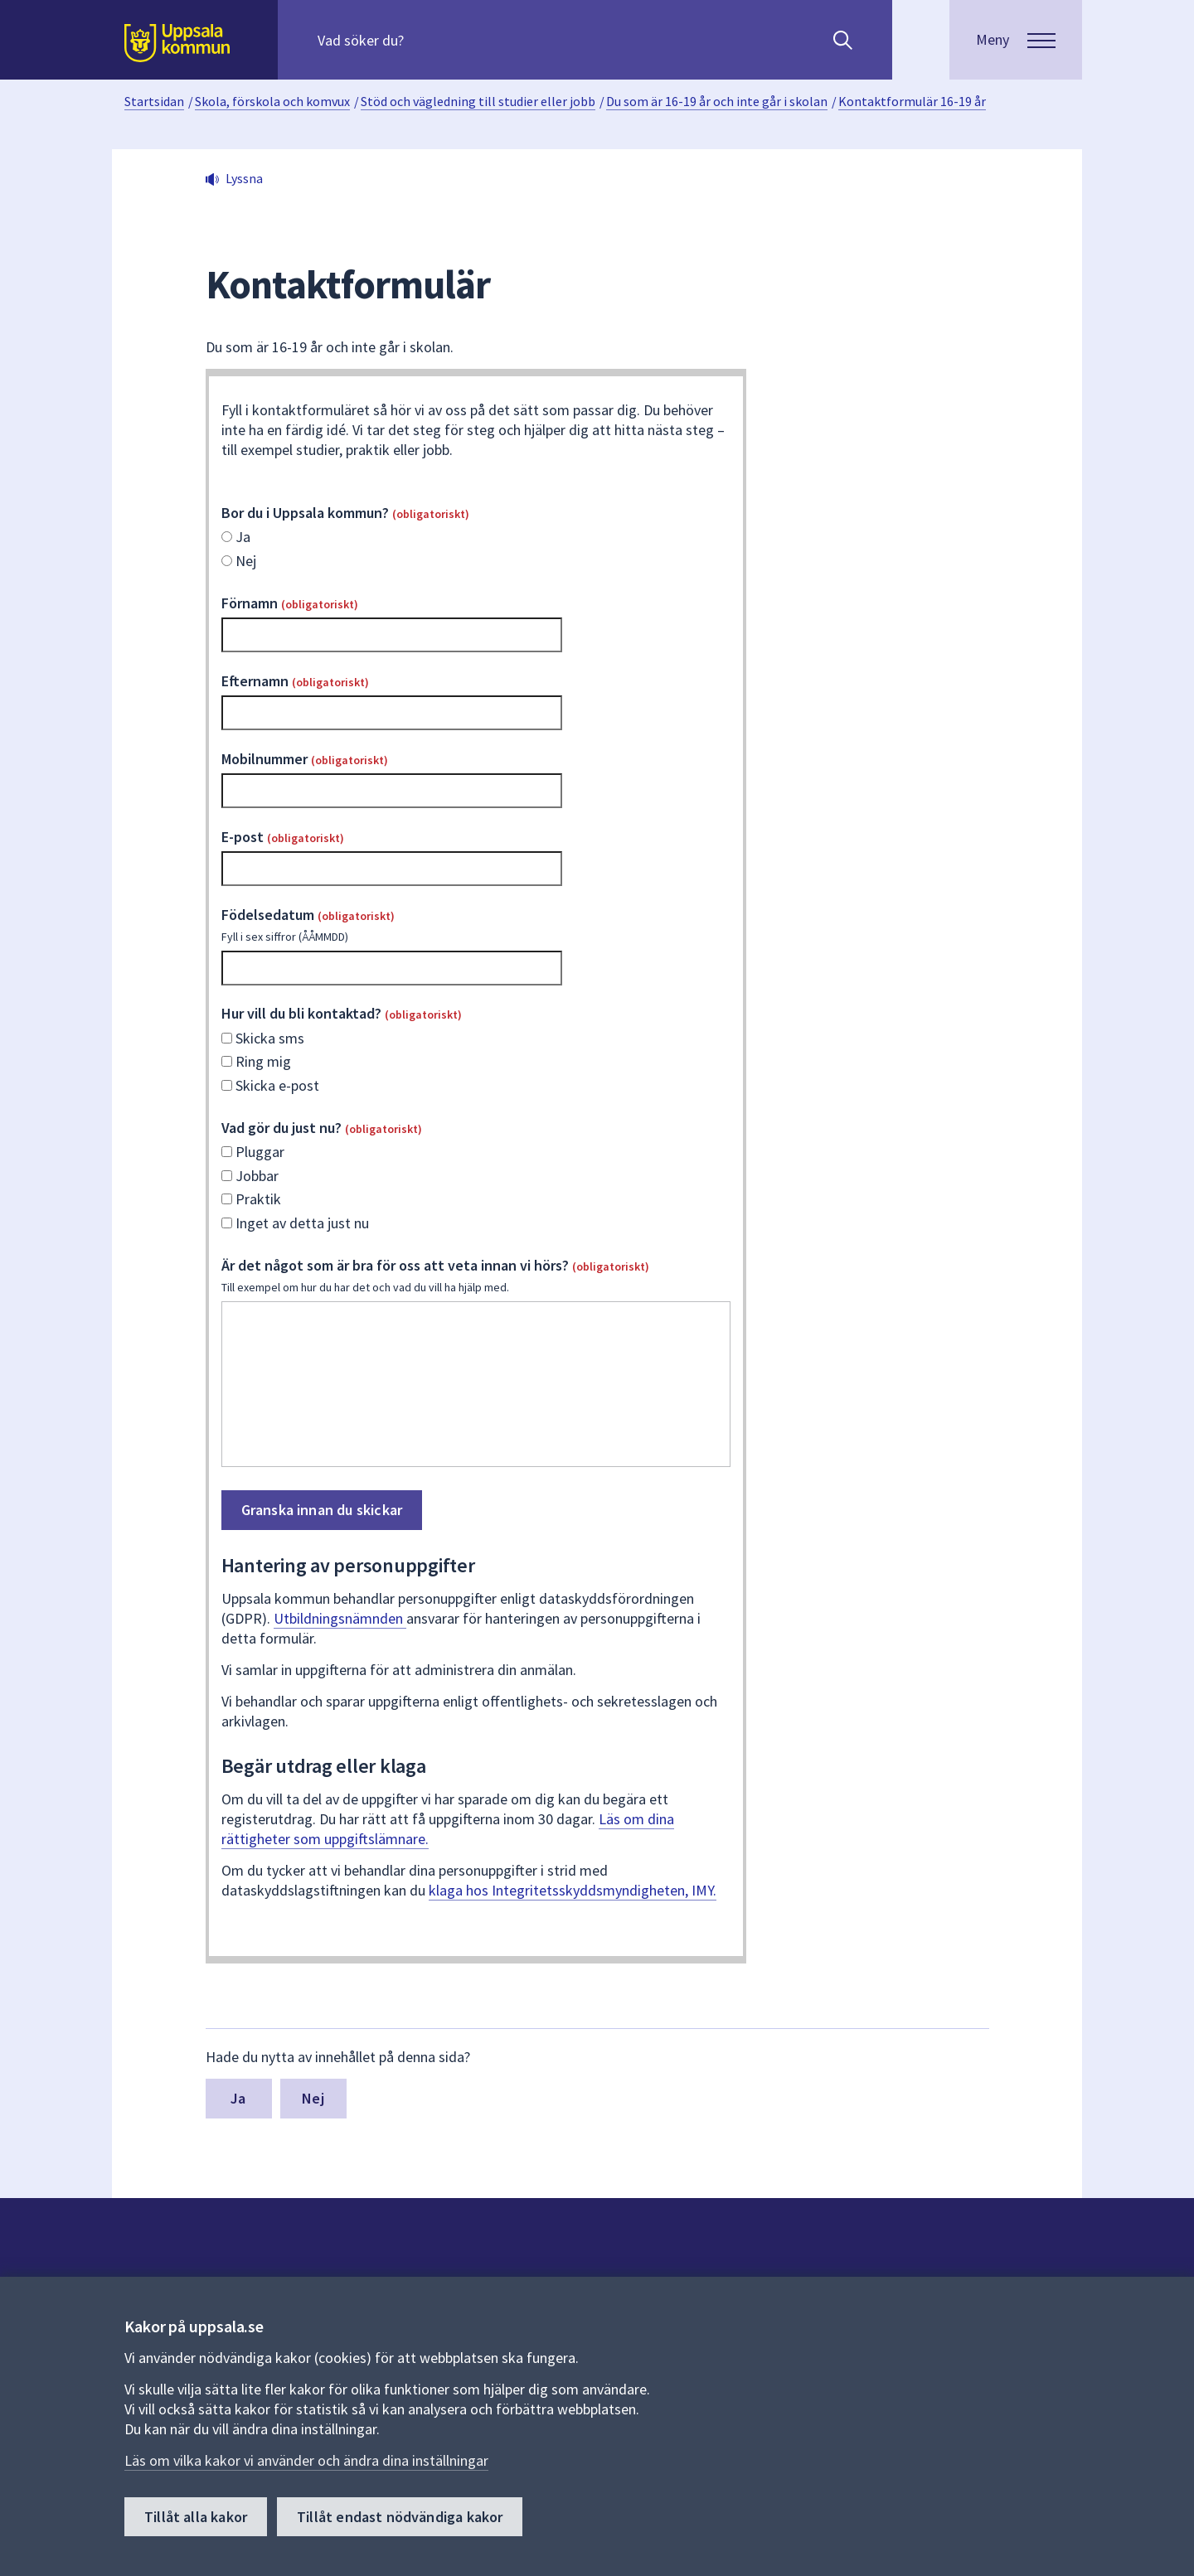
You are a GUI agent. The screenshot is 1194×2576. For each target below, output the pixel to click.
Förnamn (289, 603)
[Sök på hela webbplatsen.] (424, 40)
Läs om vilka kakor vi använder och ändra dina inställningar (306, 2460)
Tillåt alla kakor (195, 2516)
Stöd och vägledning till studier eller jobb (478, 101)
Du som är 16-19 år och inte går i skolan (717, 101)
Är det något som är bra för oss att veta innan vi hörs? (476, 1275)
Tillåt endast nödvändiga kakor (399, 2516)
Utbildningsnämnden (340, 1618)
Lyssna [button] (244, 178)
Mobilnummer (304, 758)
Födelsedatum (476, 925)
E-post (282, 836)
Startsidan (154, 101)
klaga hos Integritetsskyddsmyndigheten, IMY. (572, 1890)
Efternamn (295, 680)
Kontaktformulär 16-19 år (912, 101)
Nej (313, 2098)
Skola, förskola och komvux (272, 101)
